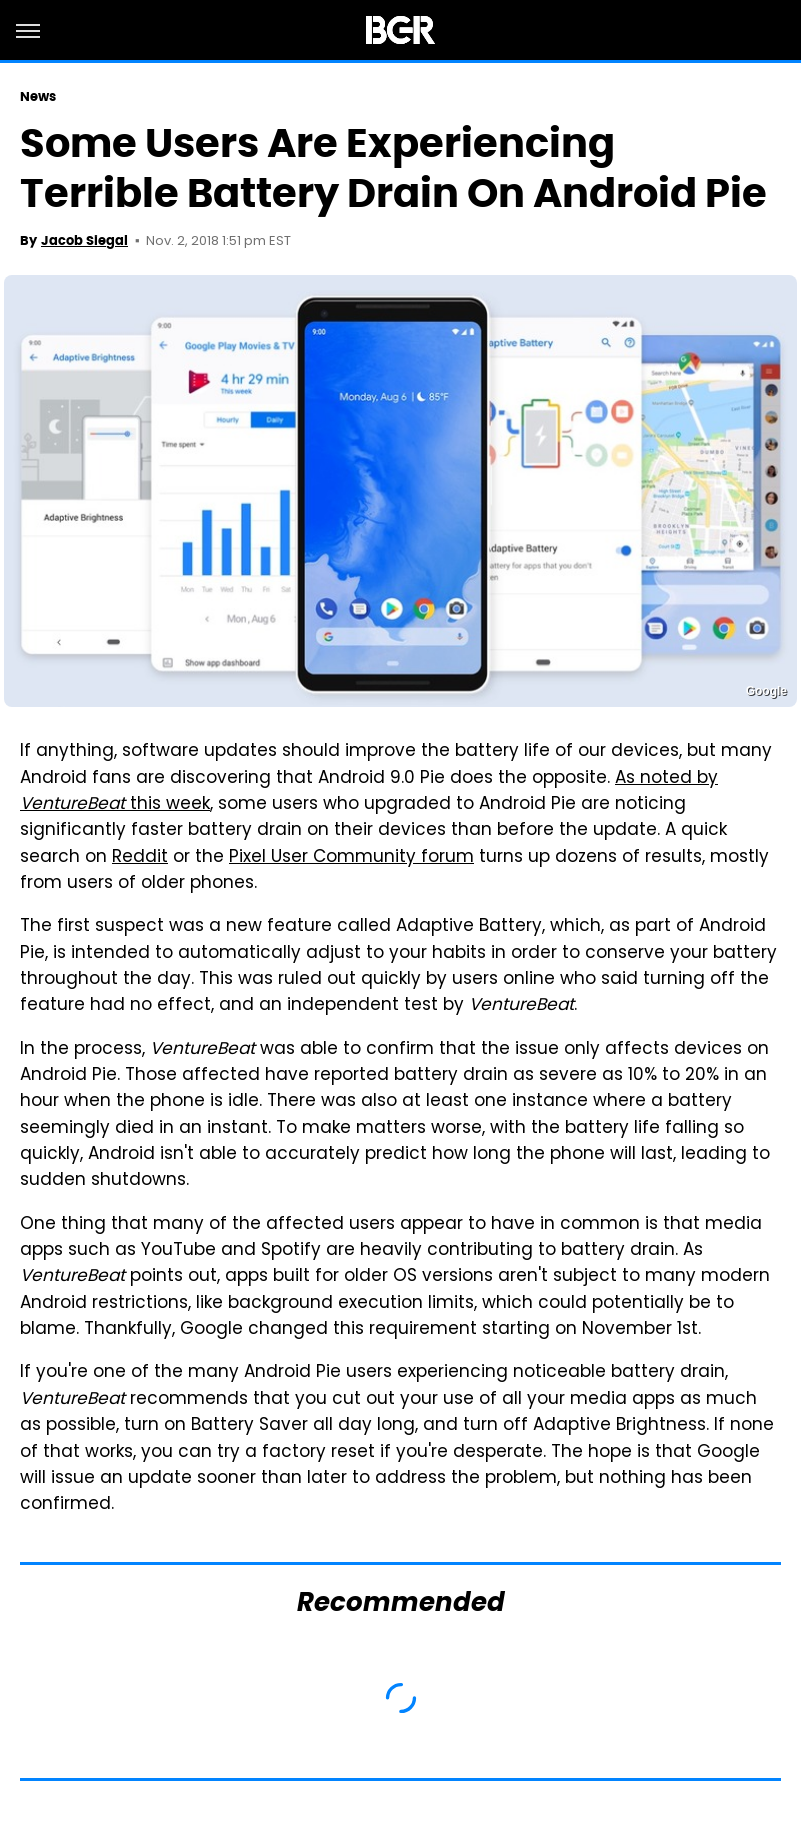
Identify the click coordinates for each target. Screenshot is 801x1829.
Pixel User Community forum (351, 858)
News (38, 96)
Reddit (140, 858)
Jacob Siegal (84, 240)
